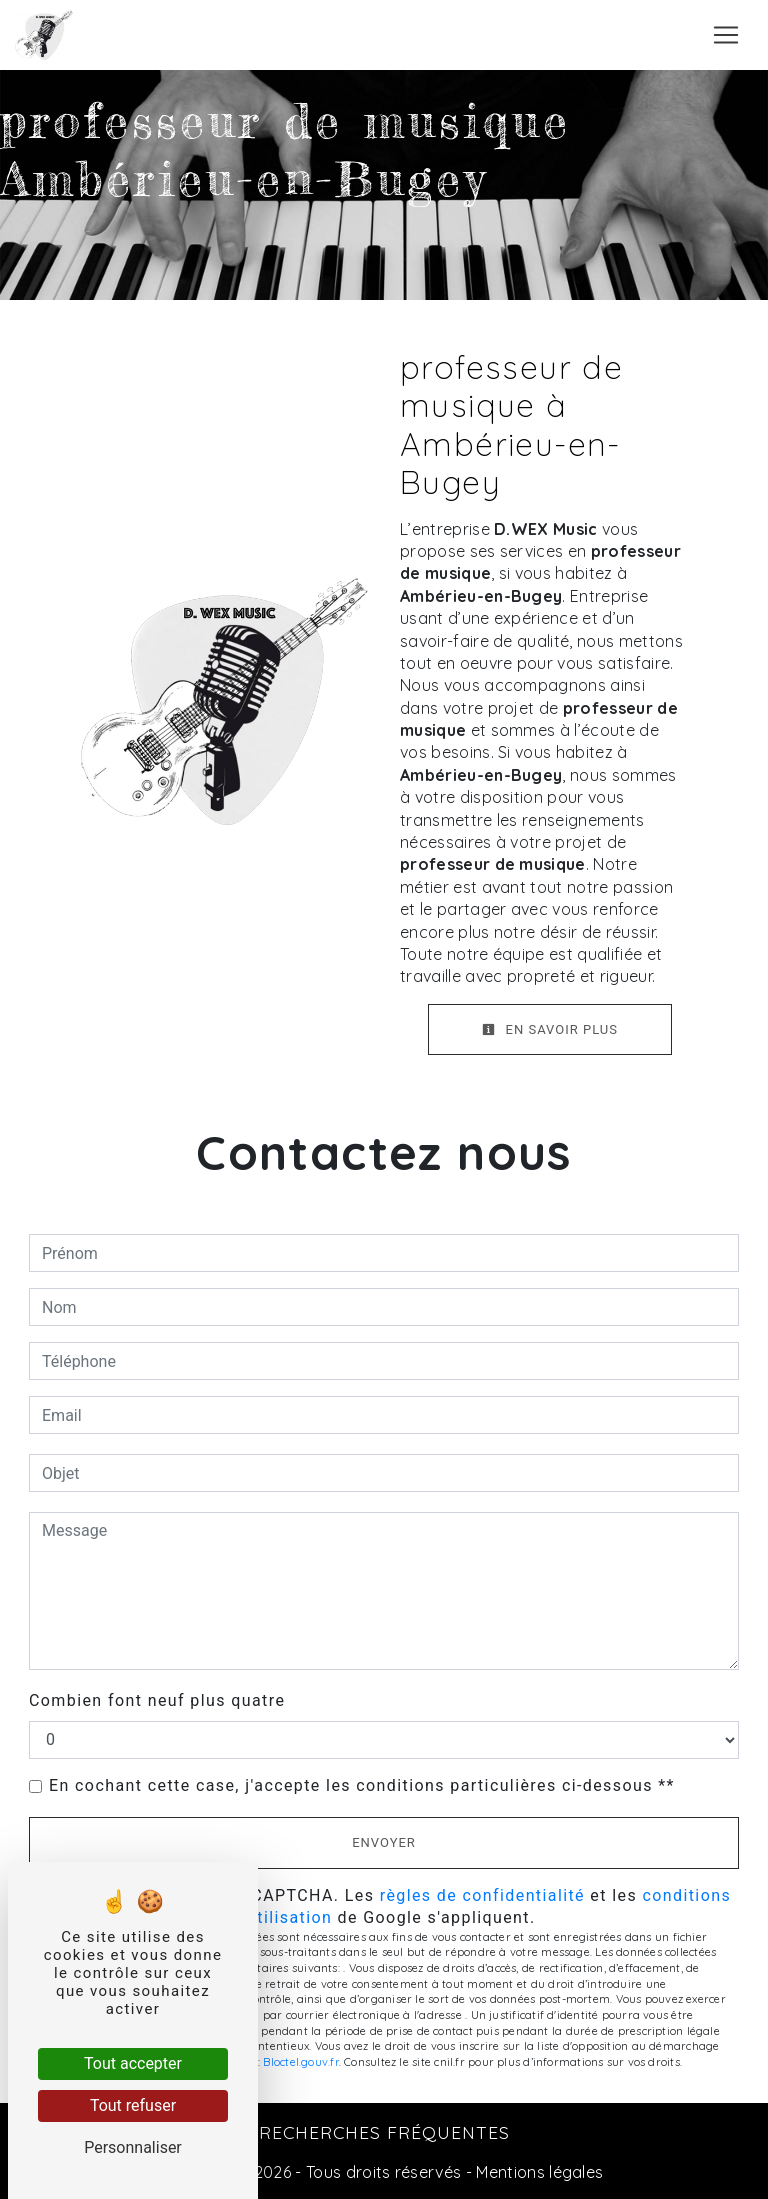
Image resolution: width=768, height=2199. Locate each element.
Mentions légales (537, 2172)
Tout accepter (133, 2063)
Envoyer (384, 1842)
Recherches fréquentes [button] (384, 2132)
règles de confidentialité (482, 1895)
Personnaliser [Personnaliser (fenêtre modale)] (133, 2147)
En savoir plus (550, 1029)
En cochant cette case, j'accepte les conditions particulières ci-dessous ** (362, 1785)
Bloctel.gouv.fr (300, 2062)
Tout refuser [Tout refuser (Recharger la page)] (133, 2105)
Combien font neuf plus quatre (157, 1700)
